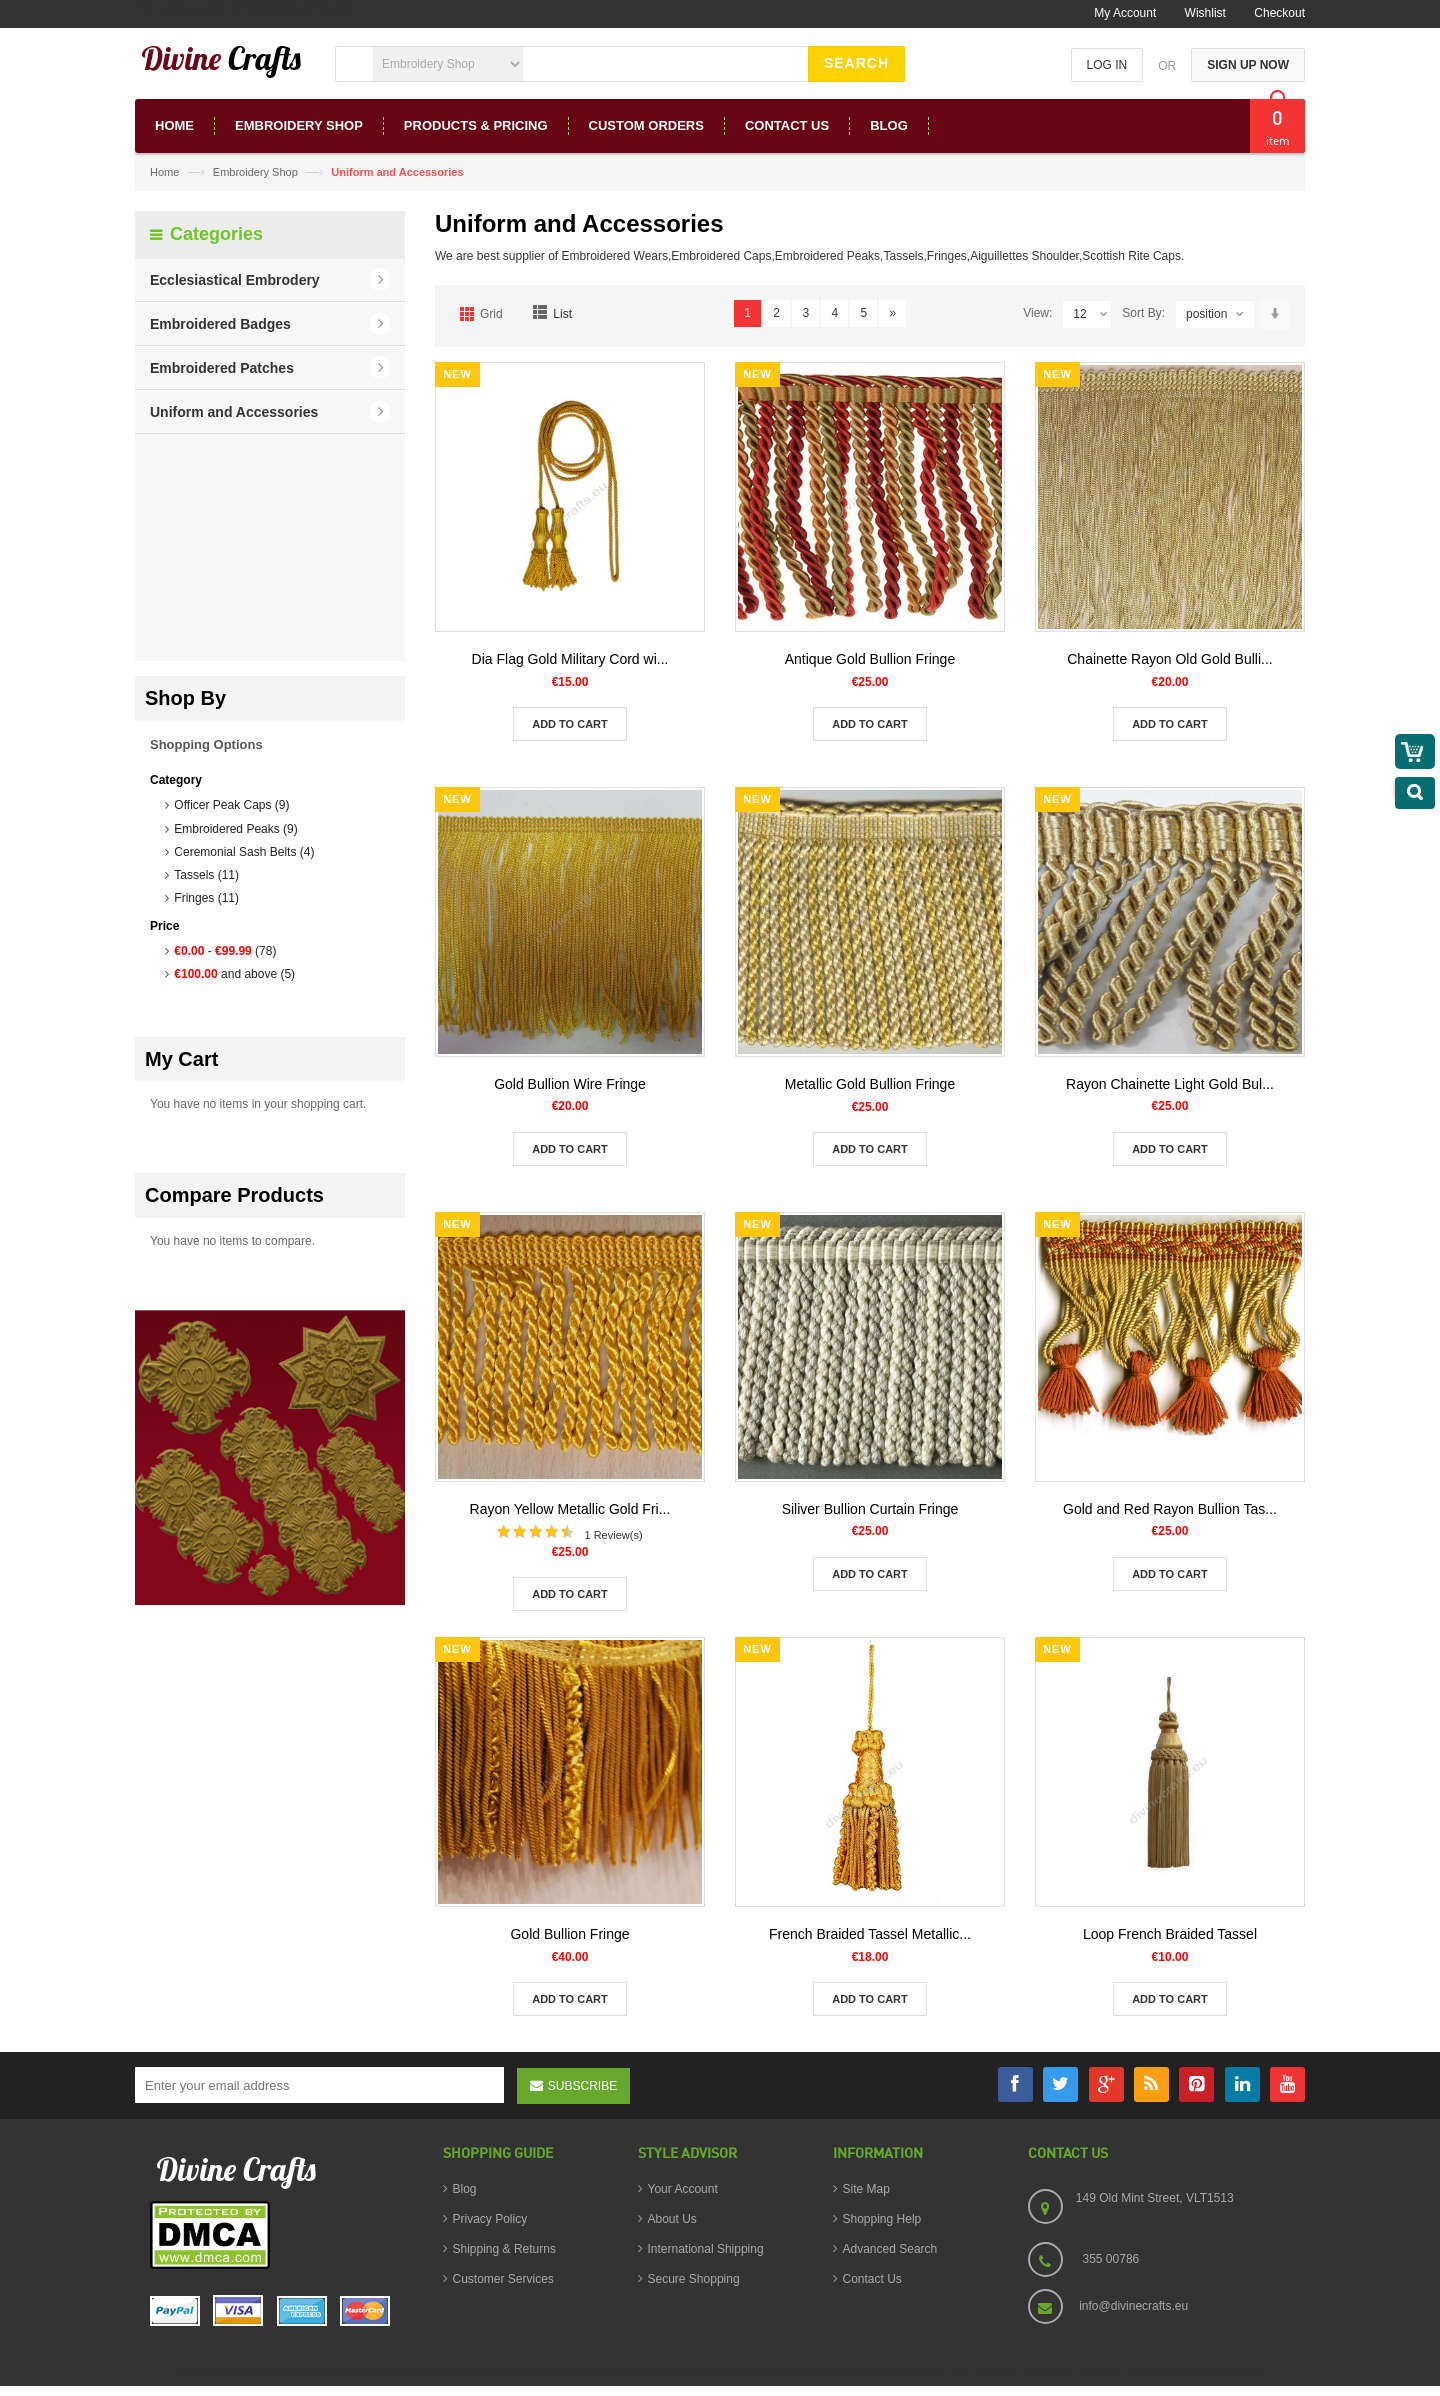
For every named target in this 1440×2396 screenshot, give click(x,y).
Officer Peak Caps (231, 805)
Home (164, 172)
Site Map (866, 2189)
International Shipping (706, 2249)
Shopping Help (882, 2219)
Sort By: (1143, 313)
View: (1037, 313)
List (562, 314)
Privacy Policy (490, 2219)
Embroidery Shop (255, 172)
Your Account (683, 2189)
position (1206, 314)
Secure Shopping (694, 2279)
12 (1090, 314)
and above (234, 974)
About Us (672, 2219)
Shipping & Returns (504, 2249)
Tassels (206, 875)
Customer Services (503, 2279)
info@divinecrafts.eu (1133, 2306)
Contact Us (872, 2279)
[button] (270, 280)
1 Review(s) (613, 1535)
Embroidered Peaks (235, 829)
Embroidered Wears (615, 256)
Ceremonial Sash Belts (244, 852)
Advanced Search (890, 2249)
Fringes (206, 898)
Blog (465, 2189)
